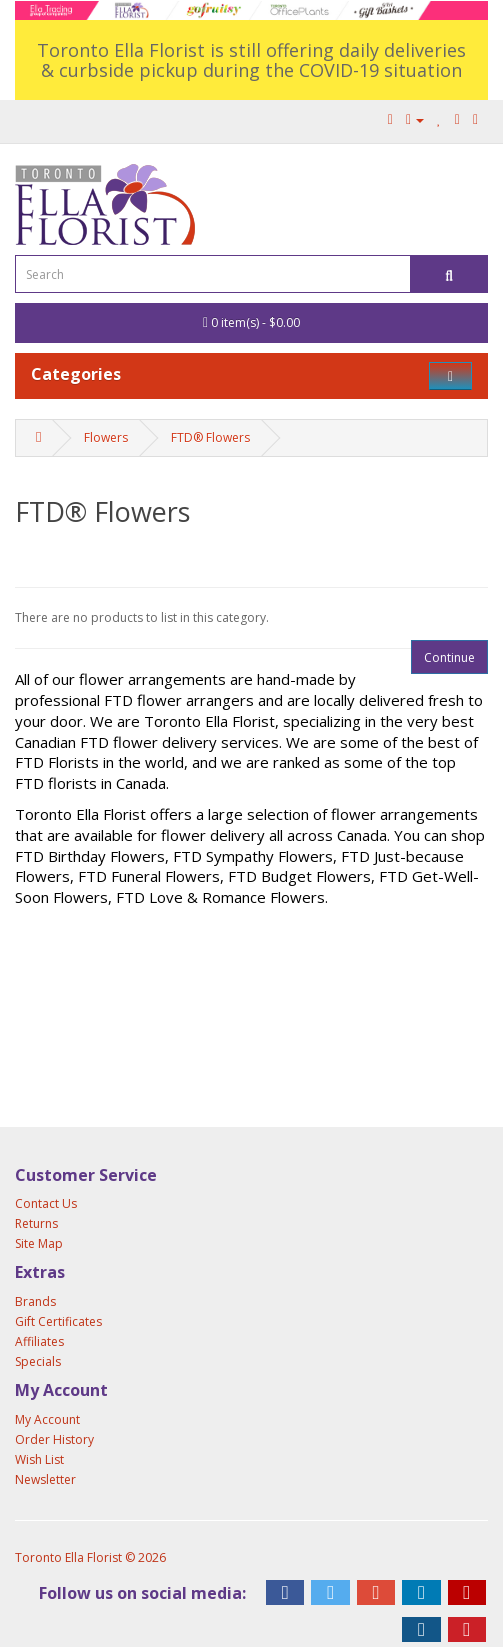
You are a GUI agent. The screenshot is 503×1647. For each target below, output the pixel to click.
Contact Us (46, 1203)
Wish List (39, 1459)
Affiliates (39, 1341)
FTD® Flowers (210, 437)
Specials (38, 1361)
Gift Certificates (58, 1321)
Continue (449, 657)
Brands (35, 1301)
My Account (47, 1419)
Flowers (106, 437)
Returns (36, 1223)
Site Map (39, 1243)
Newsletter (45, 1479)
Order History (54, 1439)
